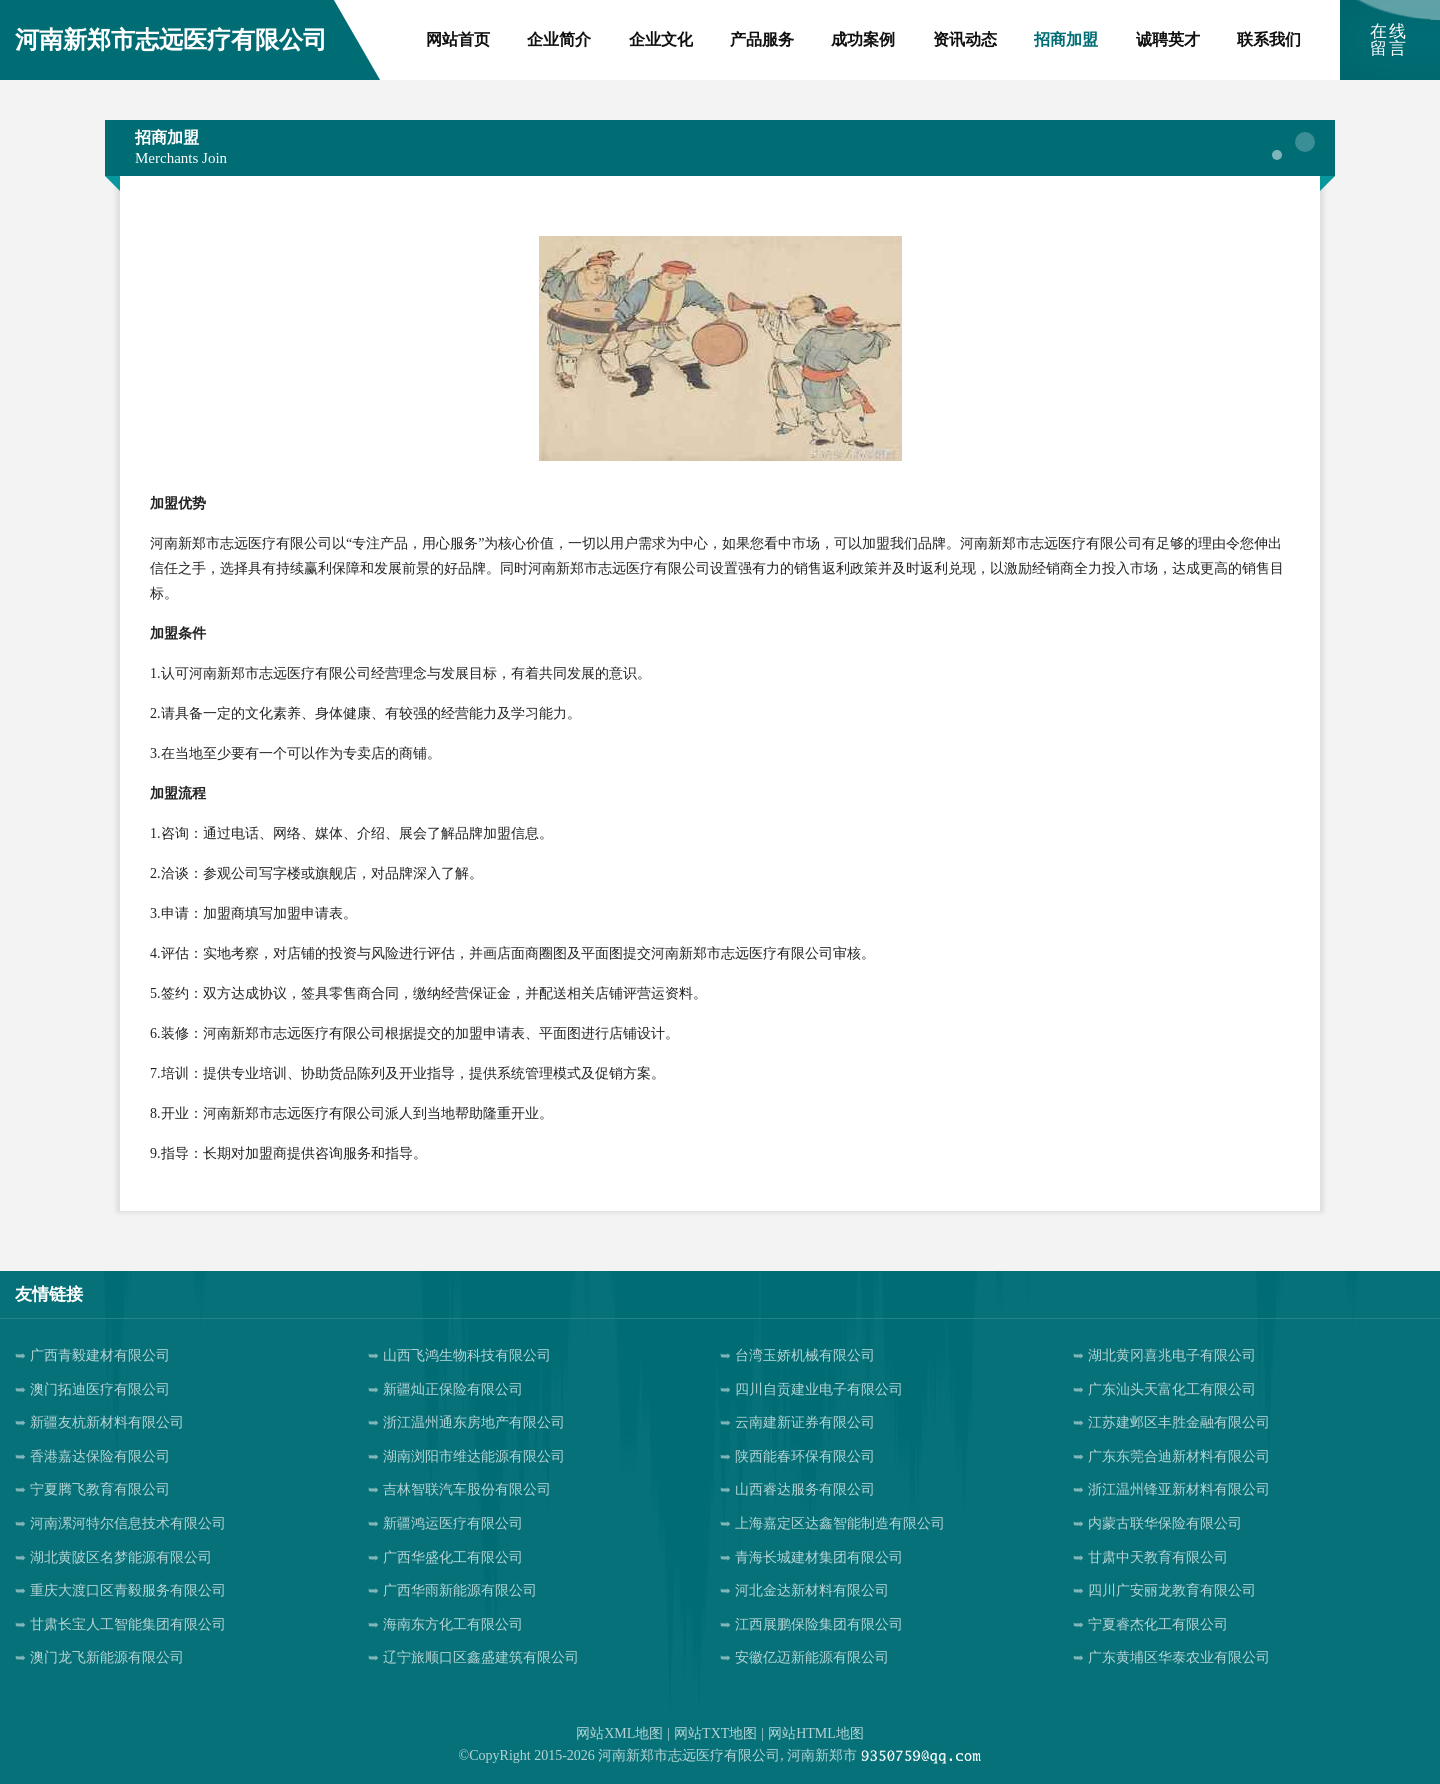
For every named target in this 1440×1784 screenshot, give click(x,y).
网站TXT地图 (715, 1733)
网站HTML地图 (816, 1733)
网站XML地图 (619, 1733)
